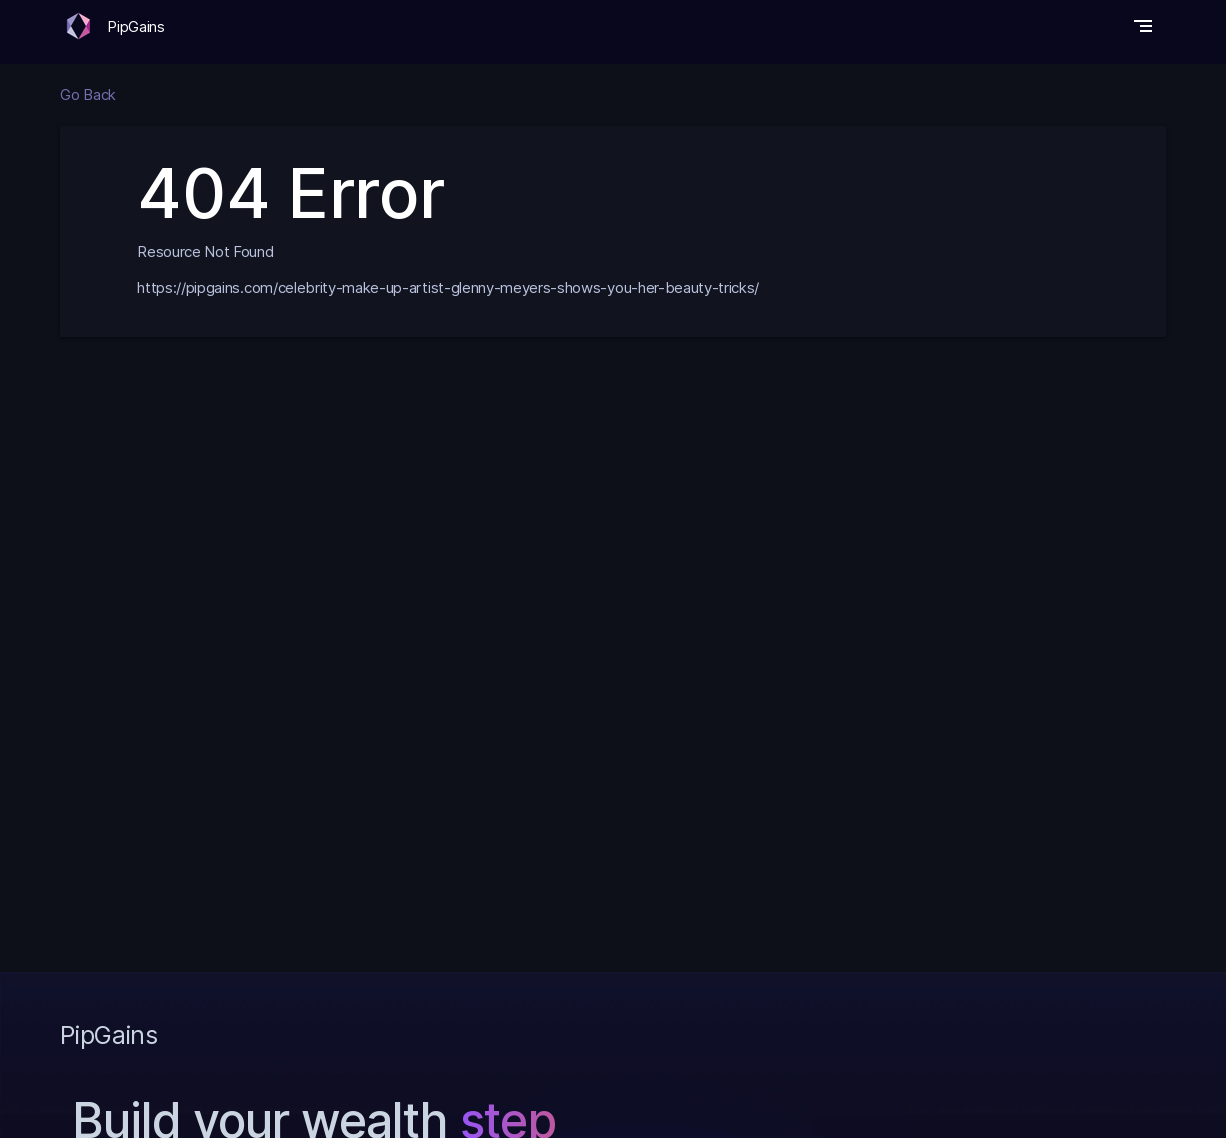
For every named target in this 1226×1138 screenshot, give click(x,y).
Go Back (88, 94)
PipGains (135, 26)
